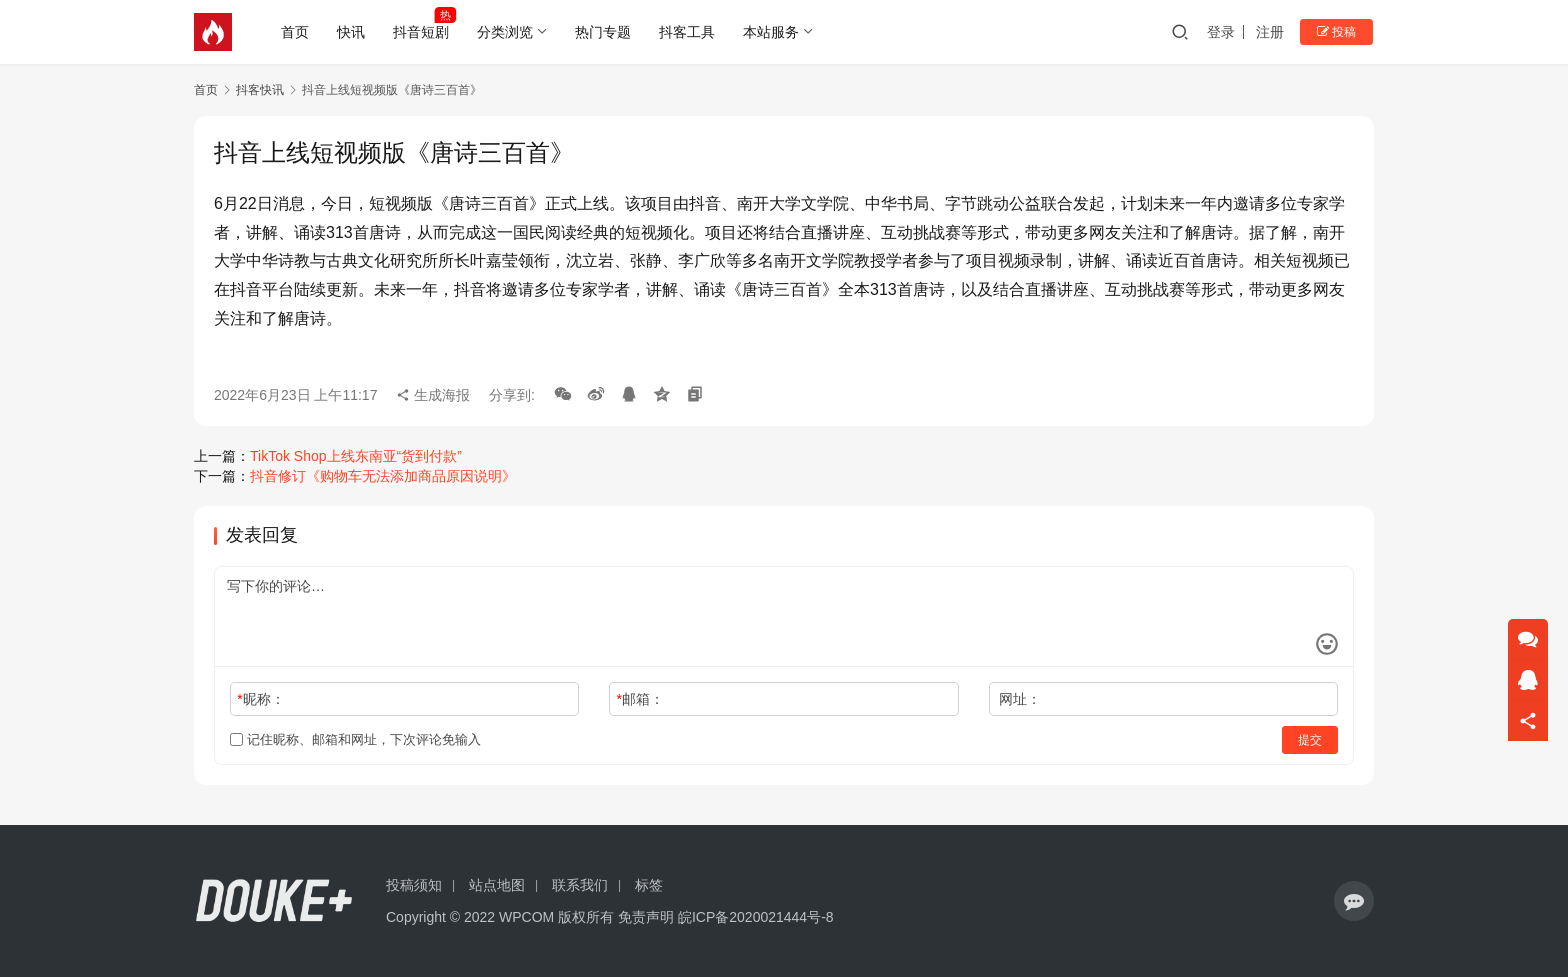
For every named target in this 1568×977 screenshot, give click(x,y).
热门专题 (605, 32)
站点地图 (497, 885)
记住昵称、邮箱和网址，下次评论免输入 (355, 739)
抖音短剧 (423, 32)
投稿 (1338, 32)
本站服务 (773, 32)
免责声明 (646, 917)
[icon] (1354, 901)
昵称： (260, 699)
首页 (297, 32)
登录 (1224, 32)
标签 (649, 885)
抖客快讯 (260, 90)
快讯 (353, 32)
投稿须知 (414, 885)
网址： (1020, 699)
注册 (1273, 32)
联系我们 (580, 885)
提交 (1310, 740)
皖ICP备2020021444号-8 (756, 917)
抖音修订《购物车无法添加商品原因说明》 (383, 476)
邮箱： (640, 699)
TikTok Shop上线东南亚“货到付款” (356, 456)
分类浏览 (507, 32)
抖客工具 (689, 32)
